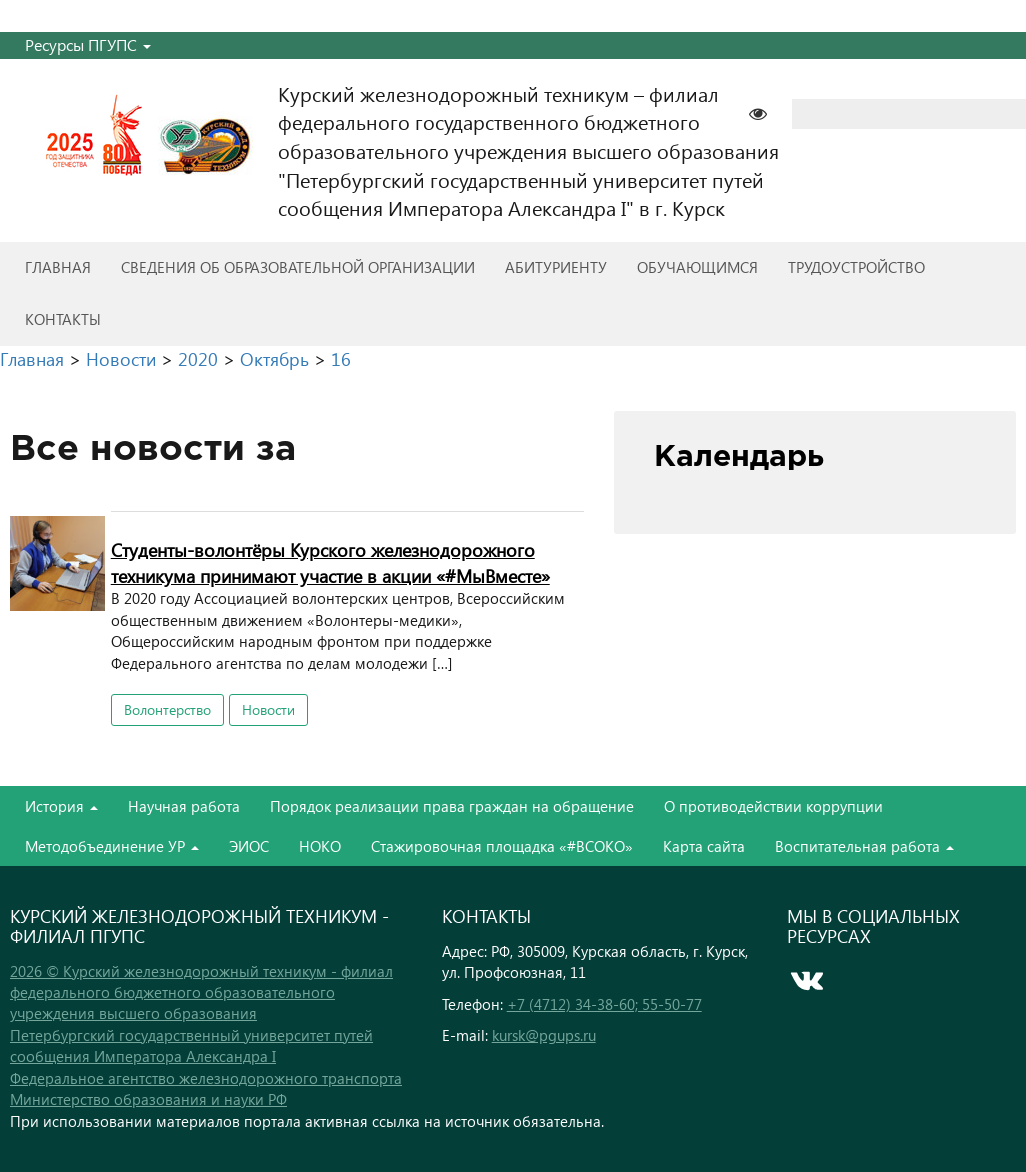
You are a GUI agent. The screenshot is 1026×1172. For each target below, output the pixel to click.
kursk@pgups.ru (544, 1035)
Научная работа (184, 806)
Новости (268, 709)
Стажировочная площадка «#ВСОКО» (502, 846)
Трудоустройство (856, 267)
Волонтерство (167, 709)
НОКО (320, 846)
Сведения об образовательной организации (298, 267)
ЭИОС (249, 846)
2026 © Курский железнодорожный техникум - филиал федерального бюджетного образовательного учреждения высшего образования (201, 992)
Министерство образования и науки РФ (148, 1099)
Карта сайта (704, 846)
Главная (58, 267)
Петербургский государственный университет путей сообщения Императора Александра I (191, 1045)
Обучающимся (697, 267)
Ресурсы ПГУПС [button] (88, 44)
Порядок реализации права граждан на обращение (452, 806)
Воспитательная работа (864, 846)
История (61, 806)
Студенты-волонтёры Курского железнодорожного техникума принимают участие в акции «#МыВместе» (330, 562)
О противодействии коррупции (773, 806)
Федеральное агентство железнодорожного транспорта (206, 1078)
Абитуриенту (556, 267)
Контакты (63, 319)
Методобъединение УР (112, 846)
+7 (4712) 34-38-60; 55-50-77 (604, 1004)
